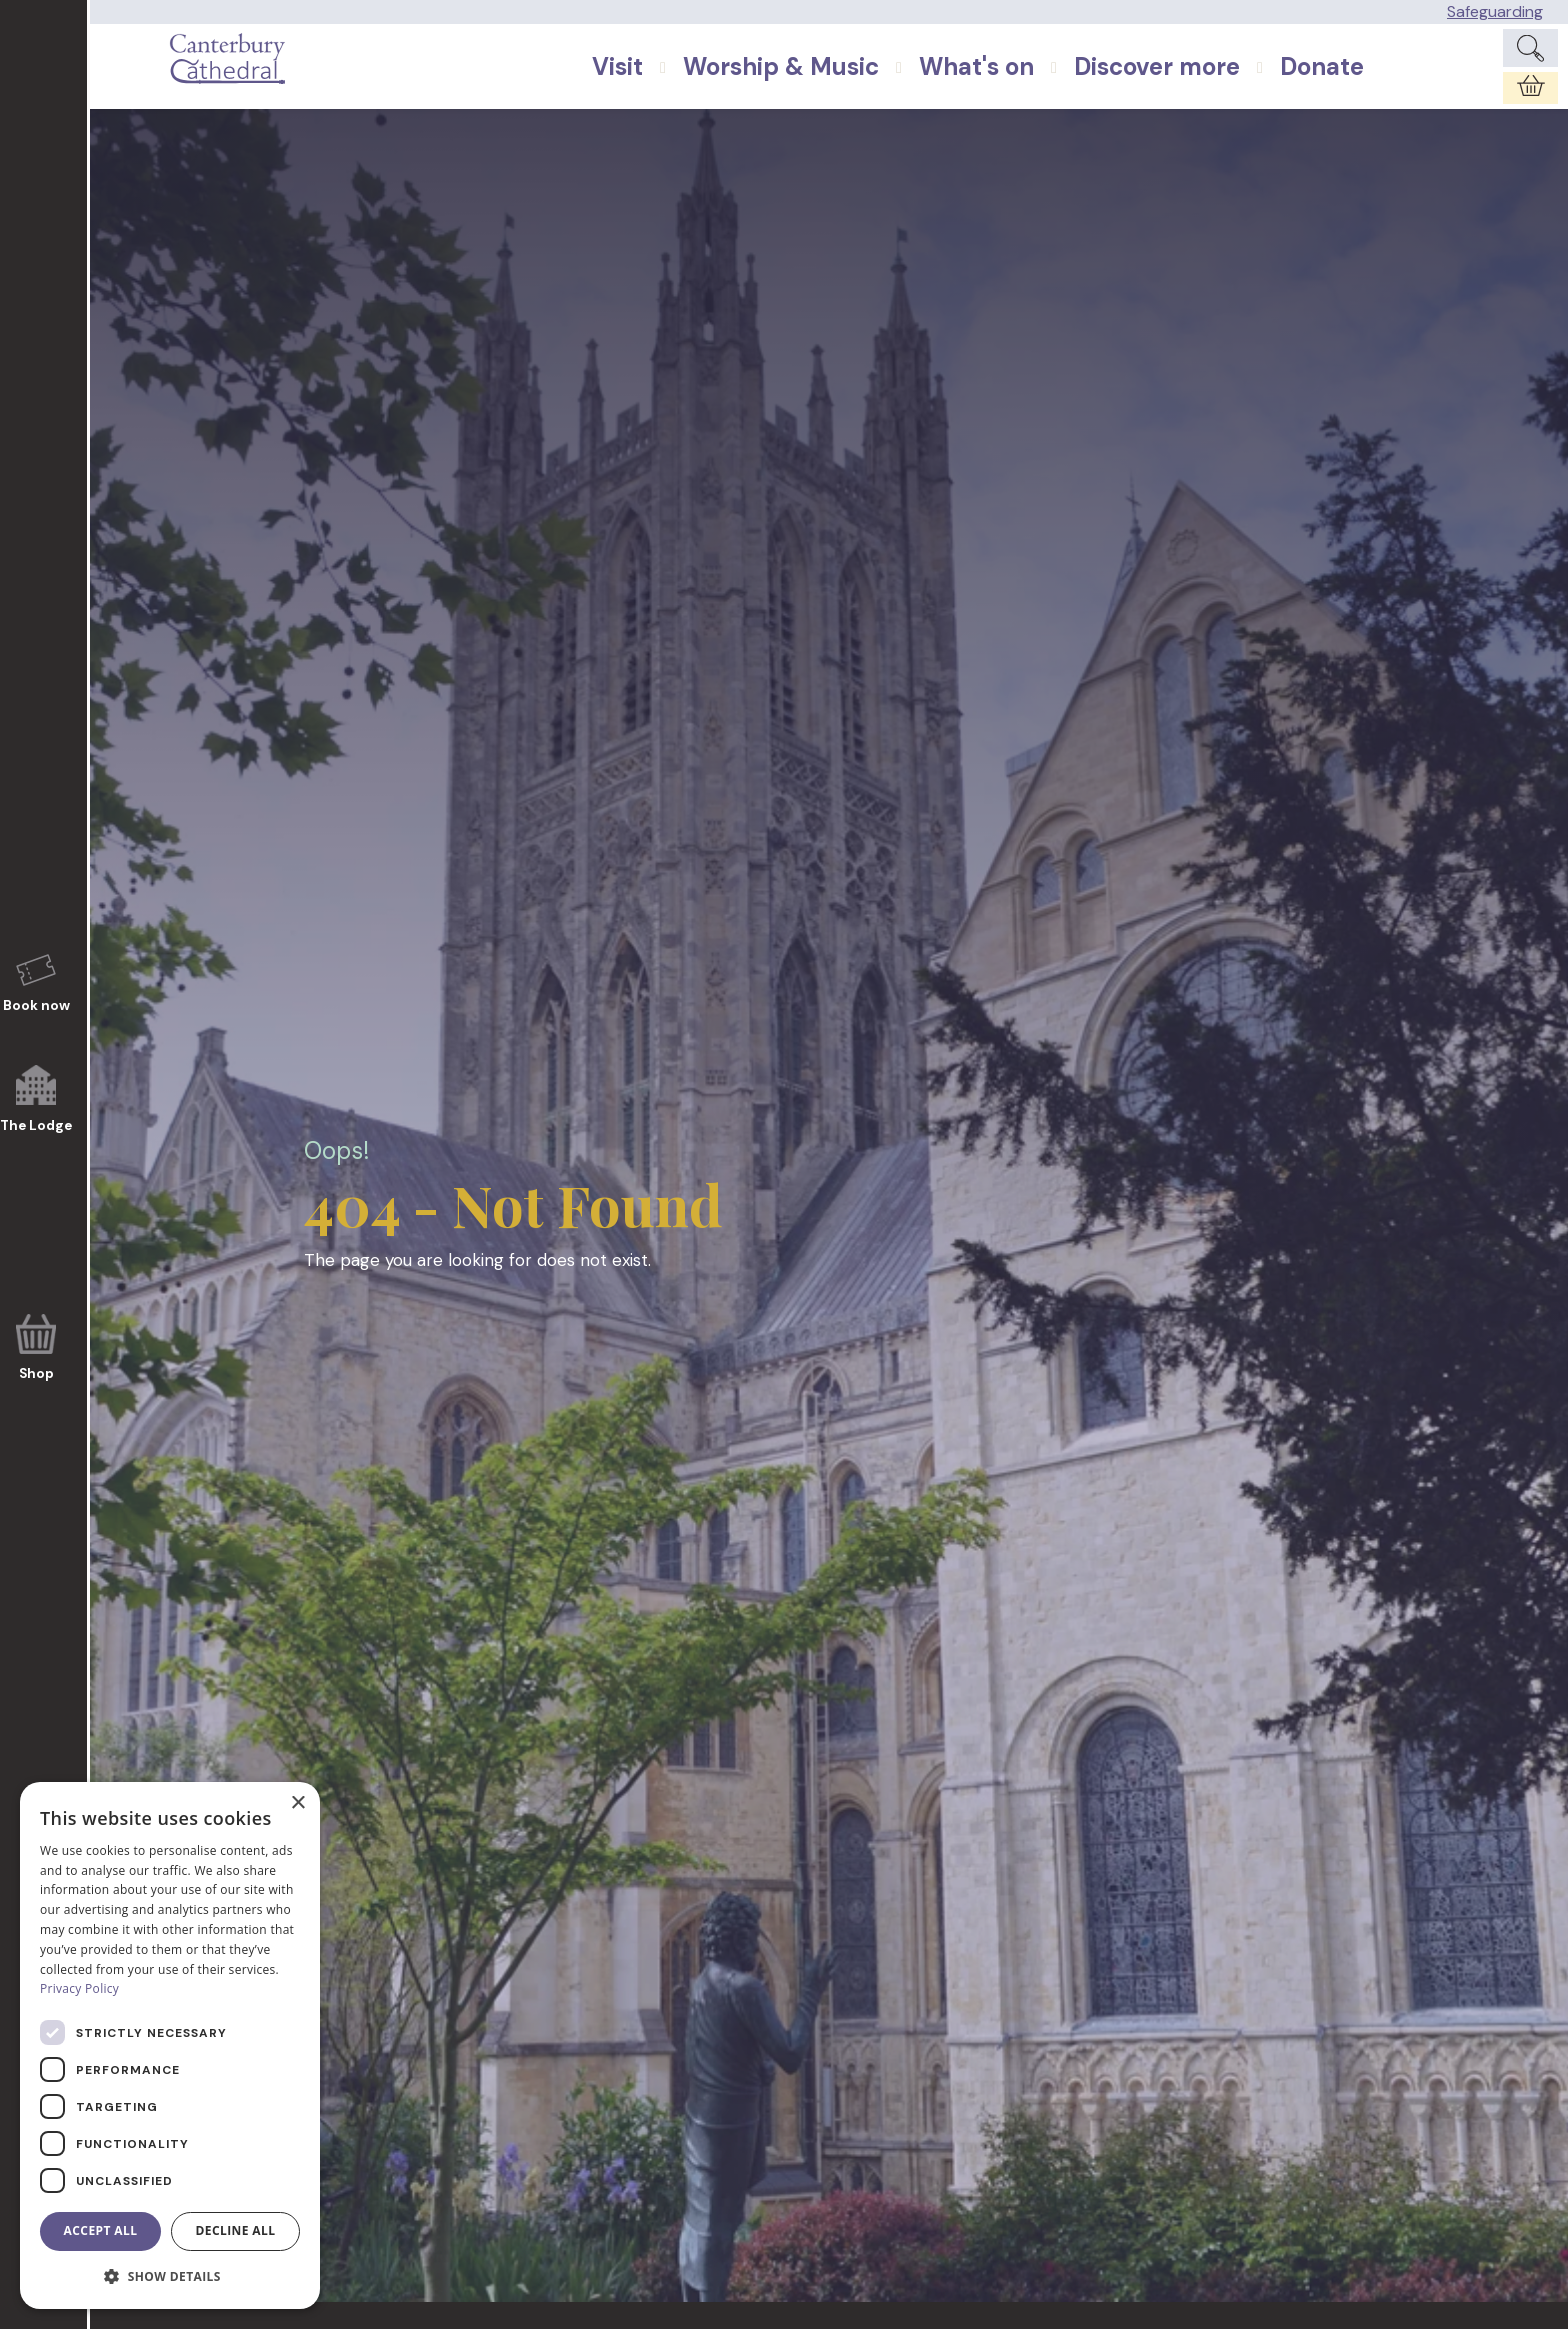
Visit (662, 85)
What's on (1021, 85)
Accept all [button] (101, 2230)
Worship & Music (826, 85)
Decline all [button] (236, 2230)
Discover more (1202, 85)
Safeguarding (1495, 11)
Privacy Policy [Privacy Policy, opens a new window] (79, 1988)
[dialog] (170, 2045)
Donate (1367, 85)
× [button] (297, 1803)
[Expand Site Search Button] (1530, 57)
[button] (170, 2277)
